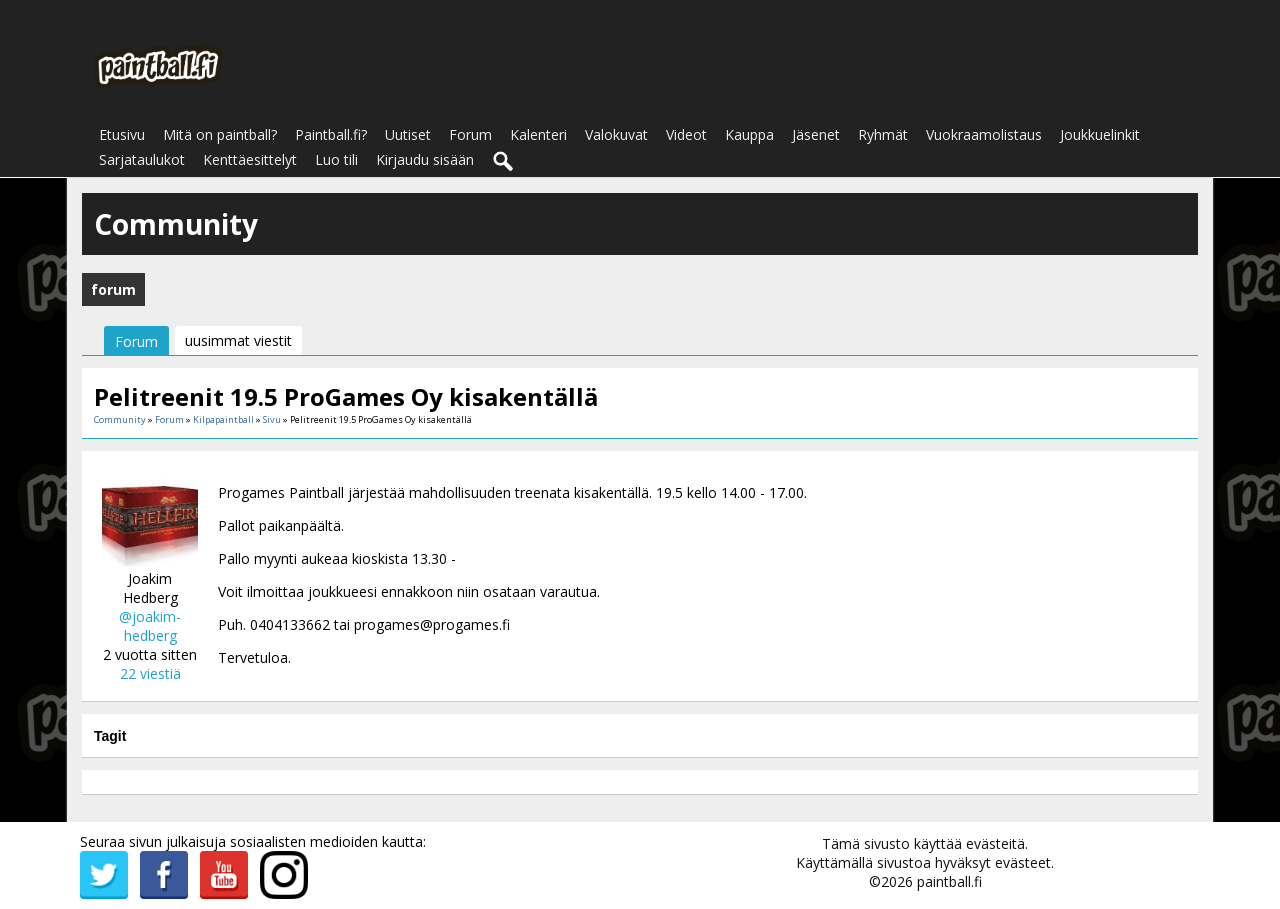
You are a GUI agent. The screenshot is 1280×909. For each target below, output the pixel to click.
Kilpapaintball (223, 419)
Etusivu (122, 134)
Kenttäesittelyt (250, 159)
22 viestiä (150, 673)
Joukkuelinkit (1100, 134)
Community (120, 419)
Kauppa (749, 134)
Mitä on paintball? (220, 134)
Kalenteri (538, 134)
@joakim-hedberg (150, 626)
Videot (686, 134)
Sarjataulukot (142, 159)
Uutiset (408, 134)
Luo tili (336, 159)
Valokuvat (616, 134)
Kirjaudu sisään (425, 159)
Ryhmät (883, 134)
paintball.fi (949, 881)
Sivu (273, 419)
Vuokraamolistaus (984, 134)
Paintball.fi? (331, 134)
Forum (470, 134)
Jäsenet (816, 134)
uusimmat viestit (238, 340)
